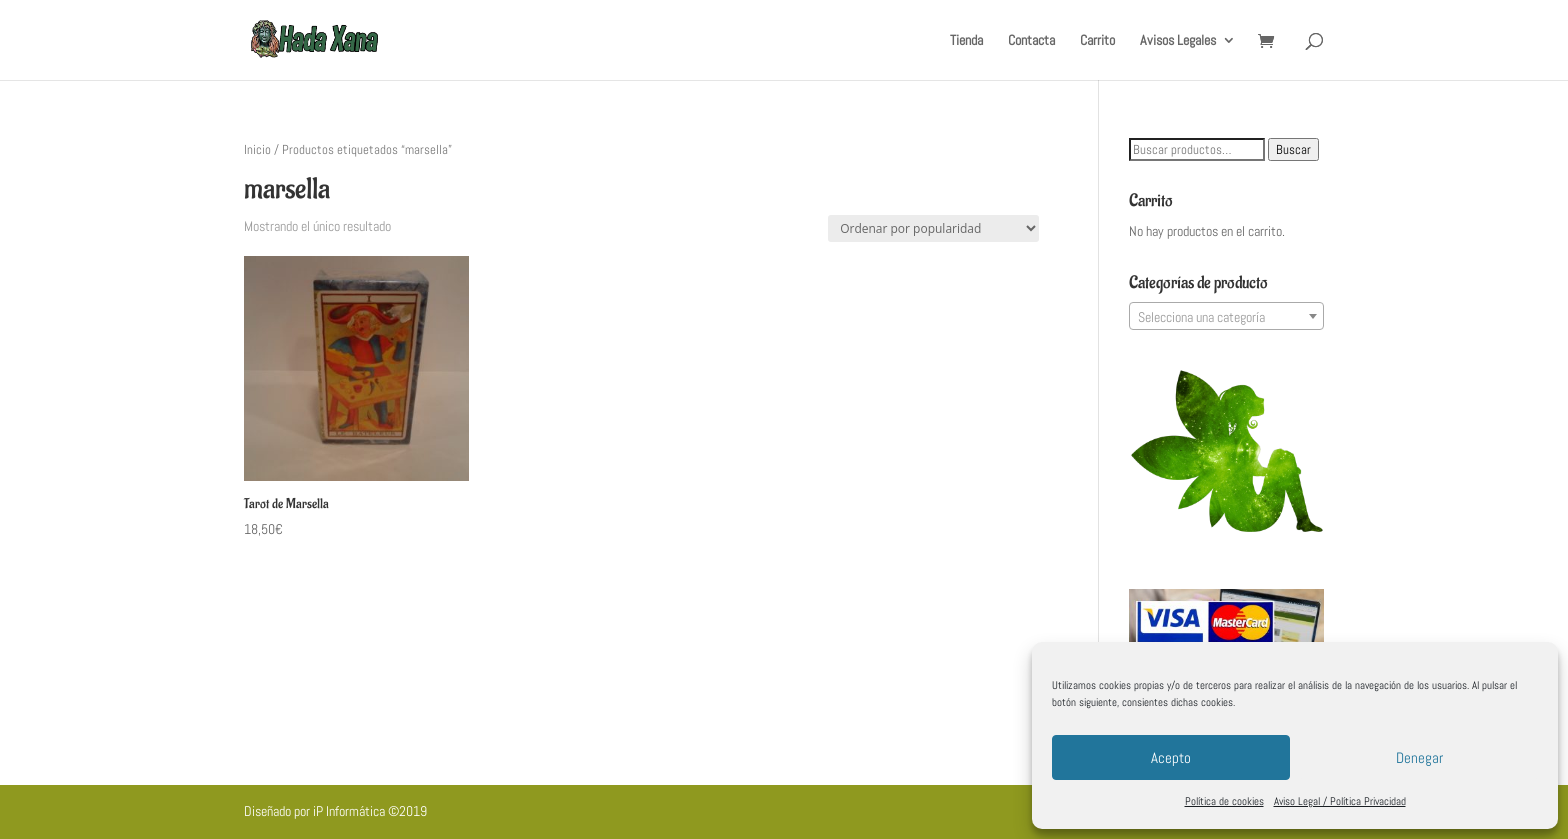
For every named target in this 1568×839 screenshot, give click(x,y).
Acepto (1171, 757)
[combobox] (1226, 316)
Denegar (1419, 757)
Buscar (1293, 149)
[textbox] (1226, 317)
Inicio (257, 149)
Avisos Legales (1178, 41)
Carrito (1097, 41)
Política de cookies (1224, 801)
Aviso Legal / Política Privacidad (1340, 801)
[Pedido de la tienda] (933, 228)
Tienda (966, 41)
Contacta (1031, 41)
